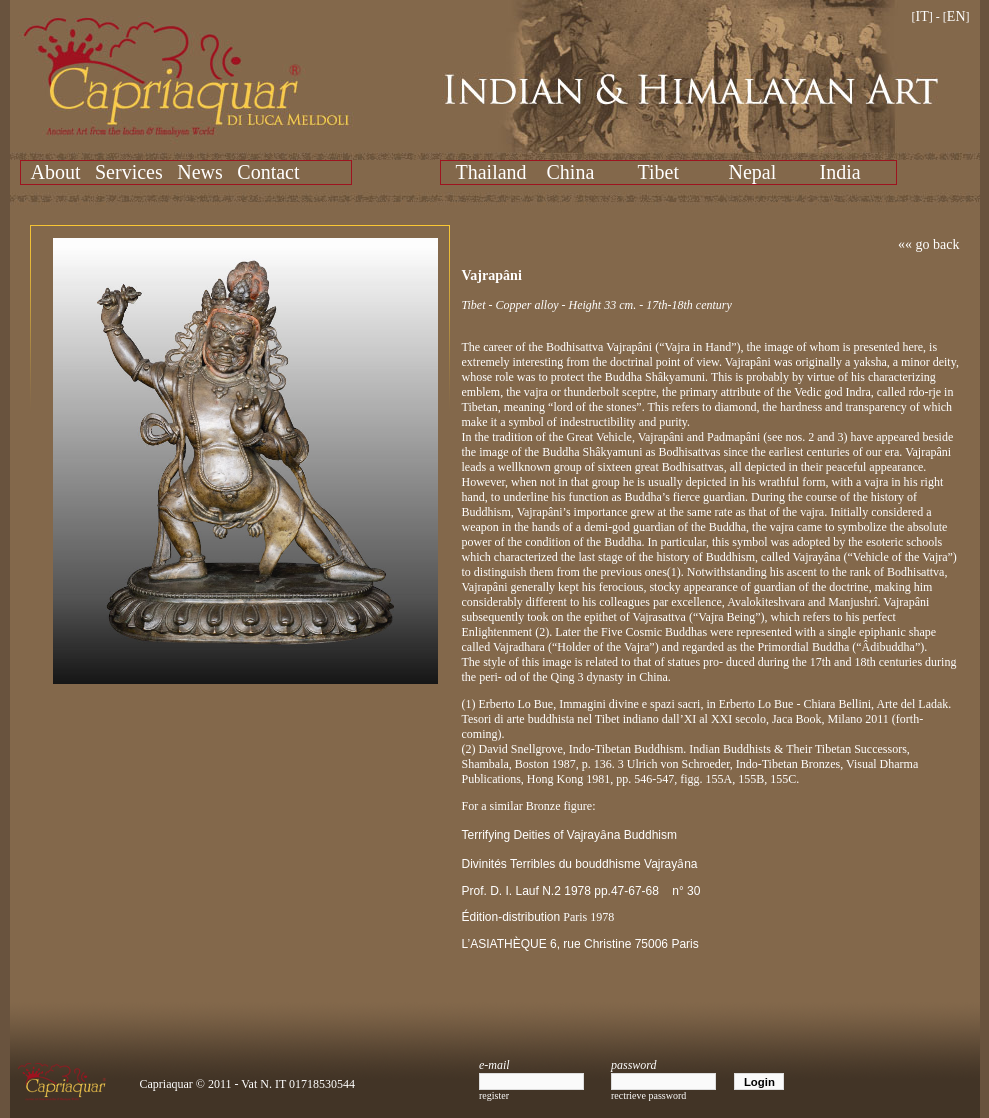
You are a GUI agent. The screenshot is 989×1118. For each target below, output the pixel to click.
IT (922, 16)
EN (956, 16)
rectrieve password (648, 1095)
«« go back (928, 244)
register (494, 1095)
